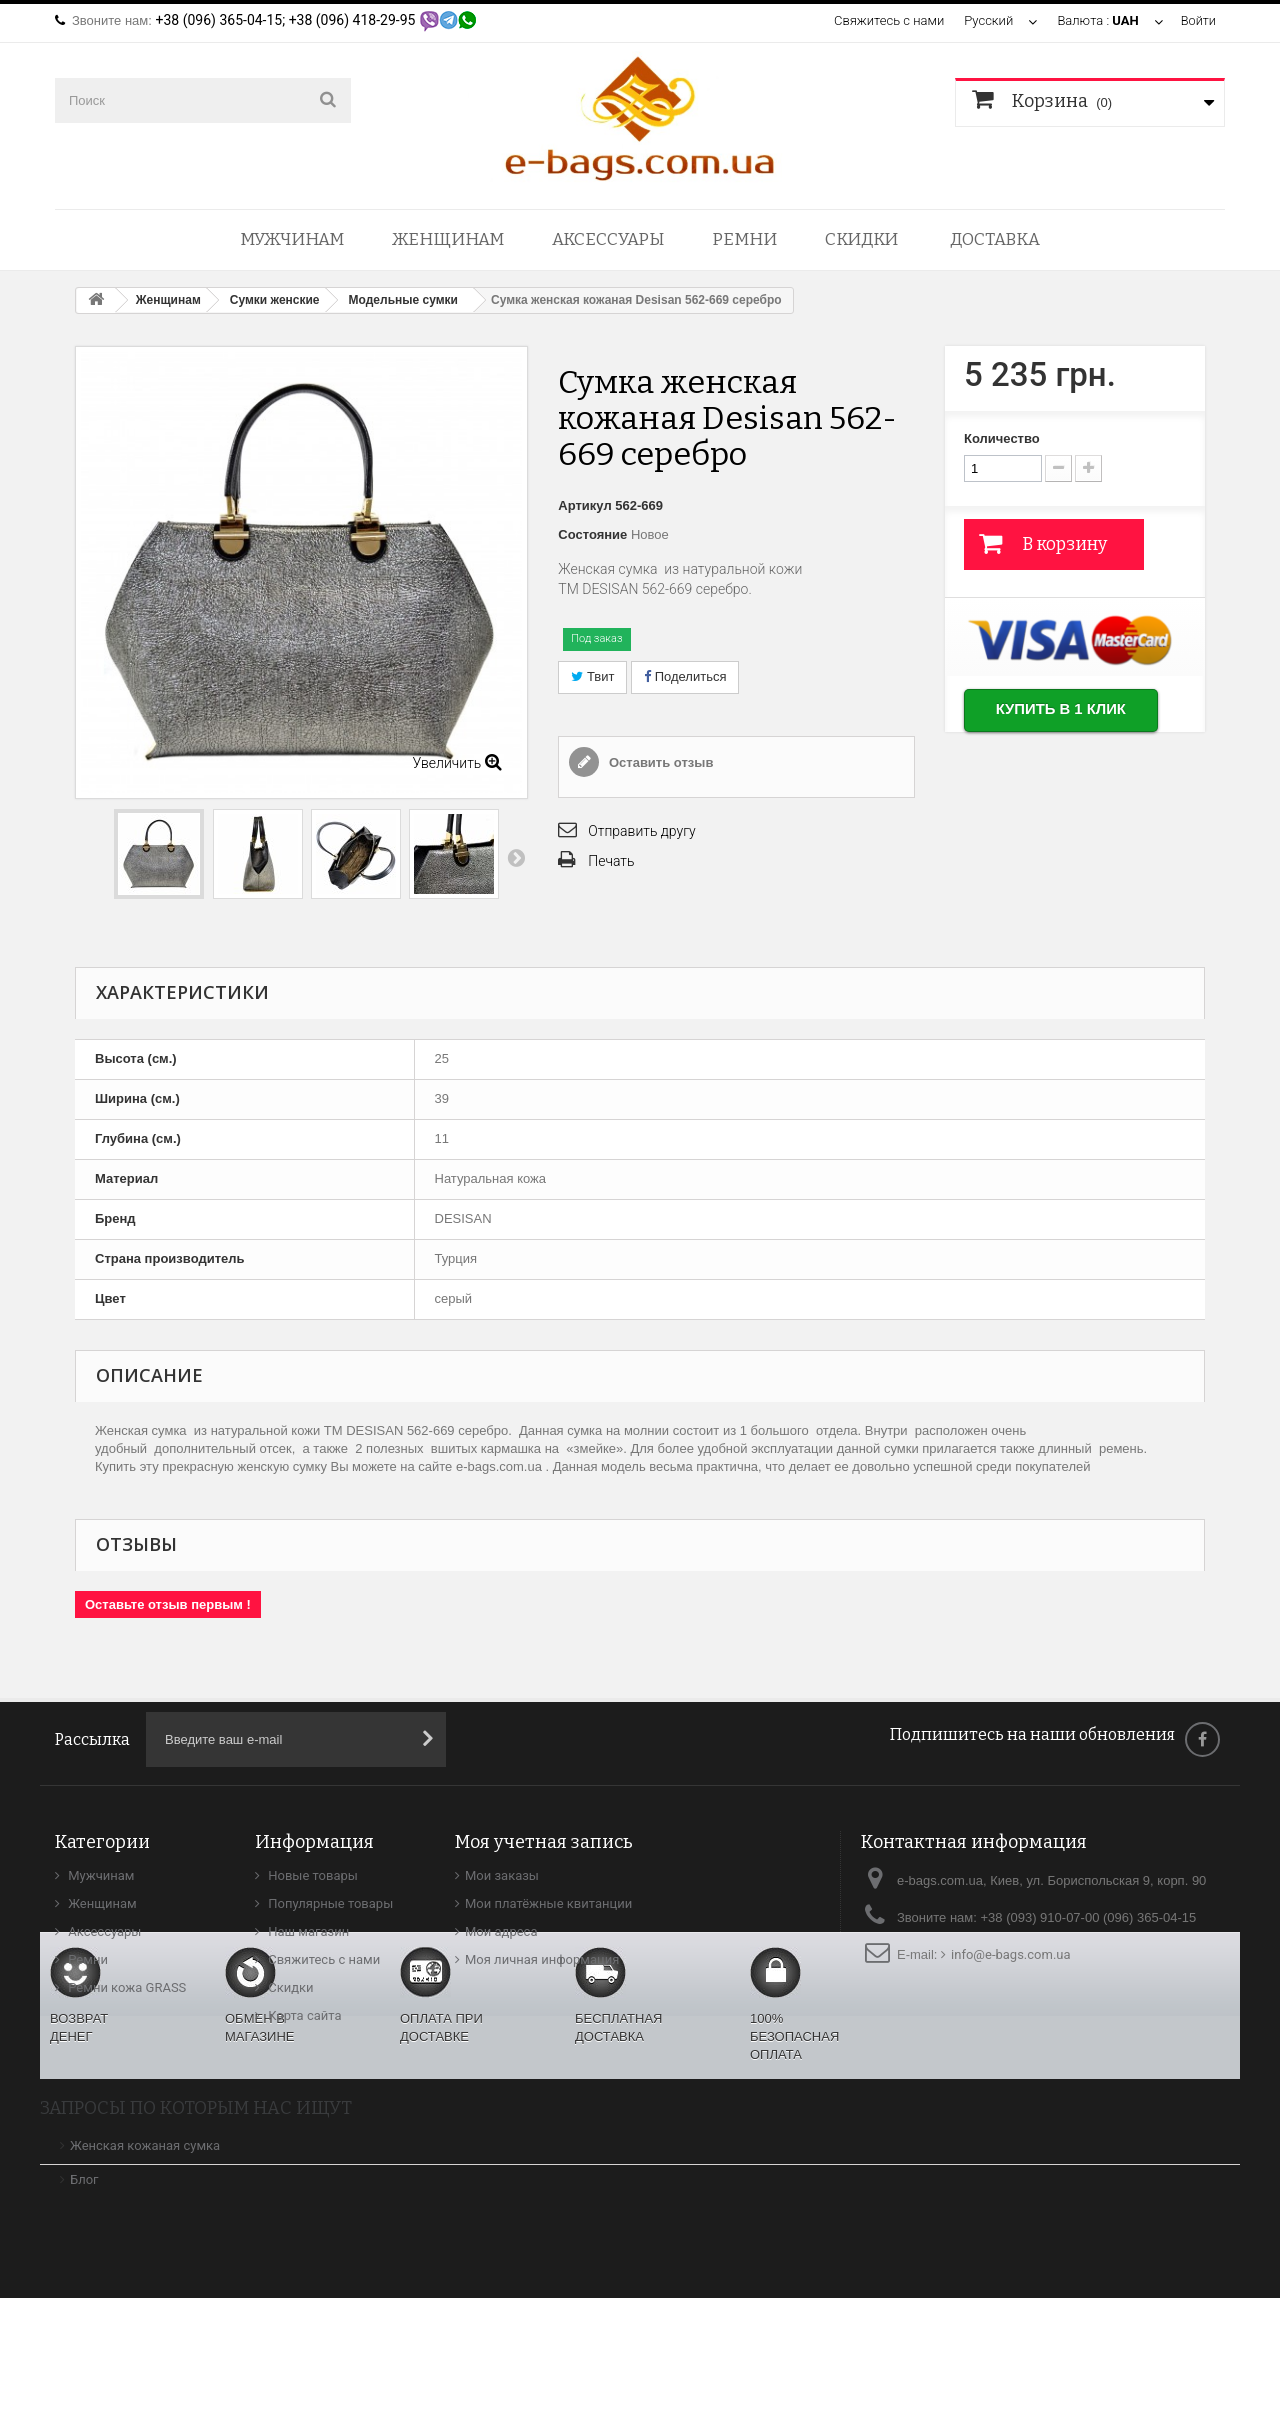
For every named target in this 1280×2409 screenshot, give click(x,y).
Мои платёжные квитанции (548, 1903)
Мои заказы (502, 1875)
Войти (1198, 20)
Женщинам (448, 239)
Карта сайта (303, 2015)
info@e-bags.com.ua (1011, 1954)
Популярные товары (329, 1903)
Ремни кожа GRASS (125, 1987)
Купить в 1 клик (1064, 710)
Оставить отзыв (659, 762)
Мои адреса (501, 1931)
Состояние (592, 534)
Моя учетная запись (544, 1842)
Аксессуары (608, 239)
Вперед (516, 857)
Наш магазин (307, 1931)
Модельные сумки (403, 300)
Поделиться (685, 676)
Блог (84, 2290)
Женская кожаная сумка (145, 2256)
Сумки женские (275, 300)
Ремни (744, 239)
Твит (592, 676)
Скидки (861, 239)
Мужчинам (292, 239)
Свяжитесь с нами (888, 20)
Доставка (995, 239)
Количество (1002, 438)
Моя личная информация (542, 1959)
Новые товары (311, 1875)
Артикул (584, 505)
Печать (611, 861)
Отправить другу (641, 831)
